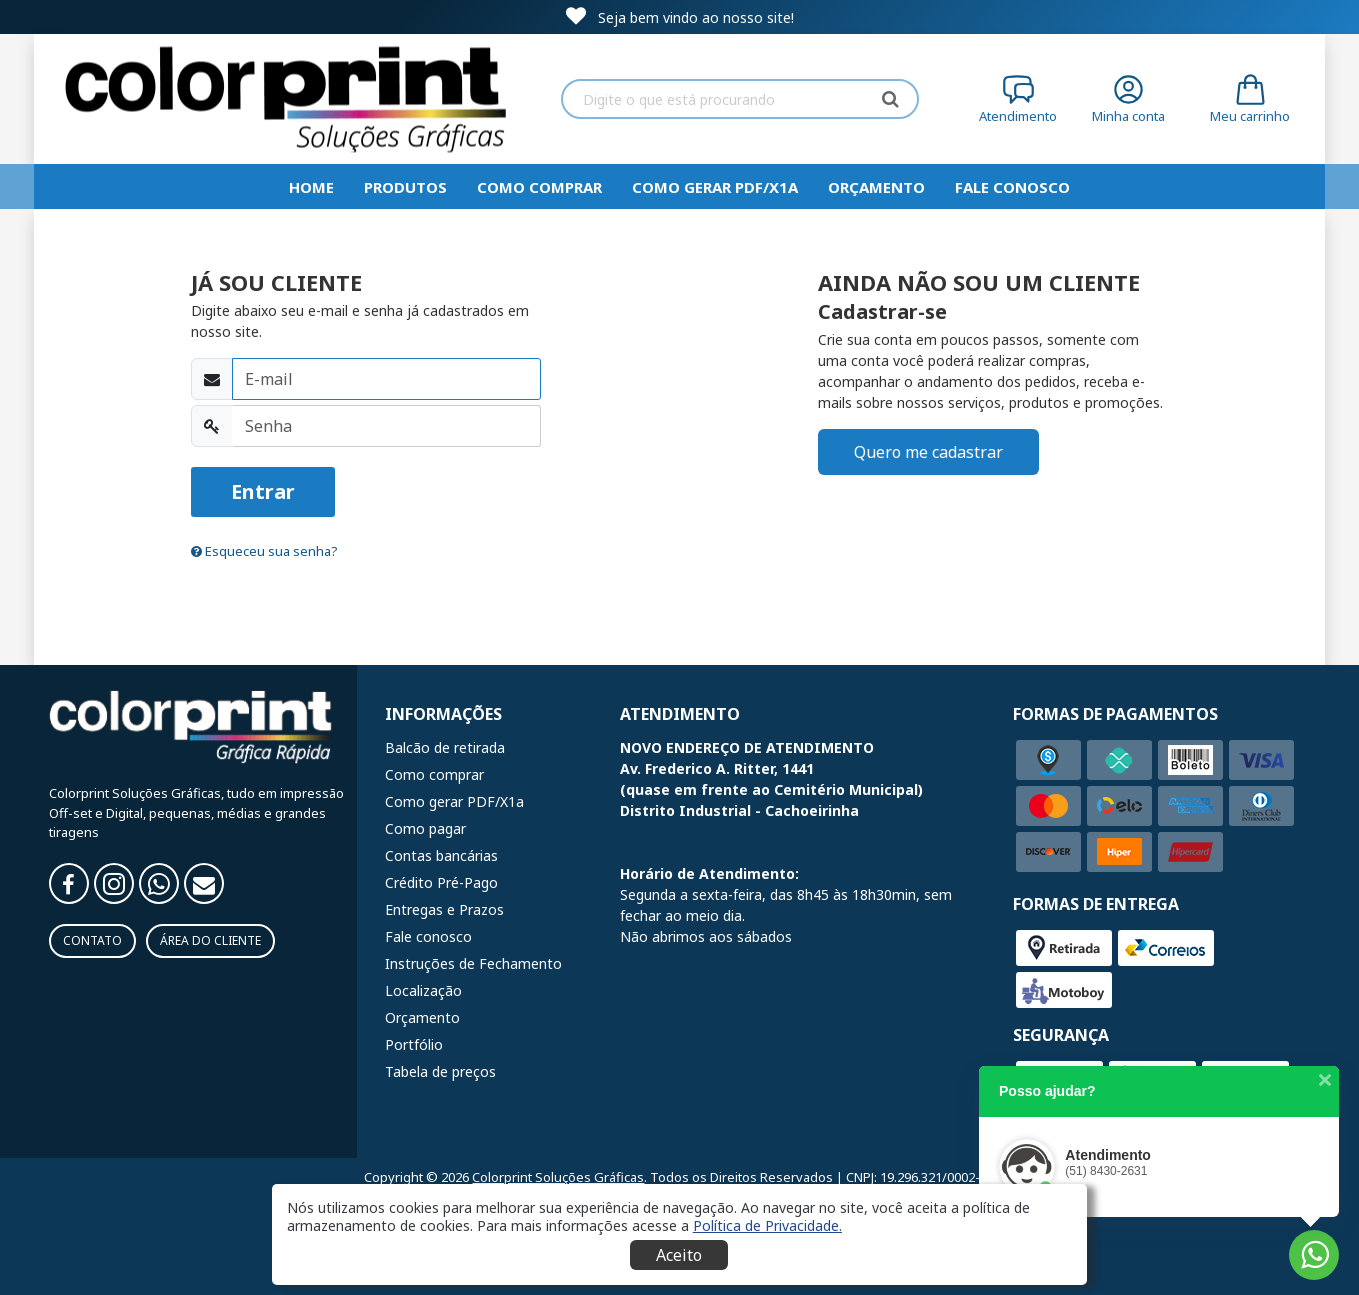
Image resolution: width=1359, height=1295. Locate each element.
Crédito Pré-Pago (441, 882)
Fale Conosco (1012, 187)
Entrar (263, 491)
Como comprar (539, 187)
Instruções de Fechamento (473, 963)
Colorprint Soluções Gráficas (558, 1177)
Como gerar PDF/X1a (715, 187)
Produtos (405, 187)
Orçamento (876, 187)
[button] (767, 1225)
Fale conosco (428, 936)
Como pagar (425, 828)
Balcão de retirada (445, 747)
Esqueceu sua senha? (264, 551)
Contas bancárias (441, 855)
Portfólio (414, 1044)
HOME (311, 187)
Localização (423, 990)
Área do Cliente (210, 940)
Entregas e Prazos (444, 909)
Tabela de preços (440, 1071)
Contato (92, 940)
